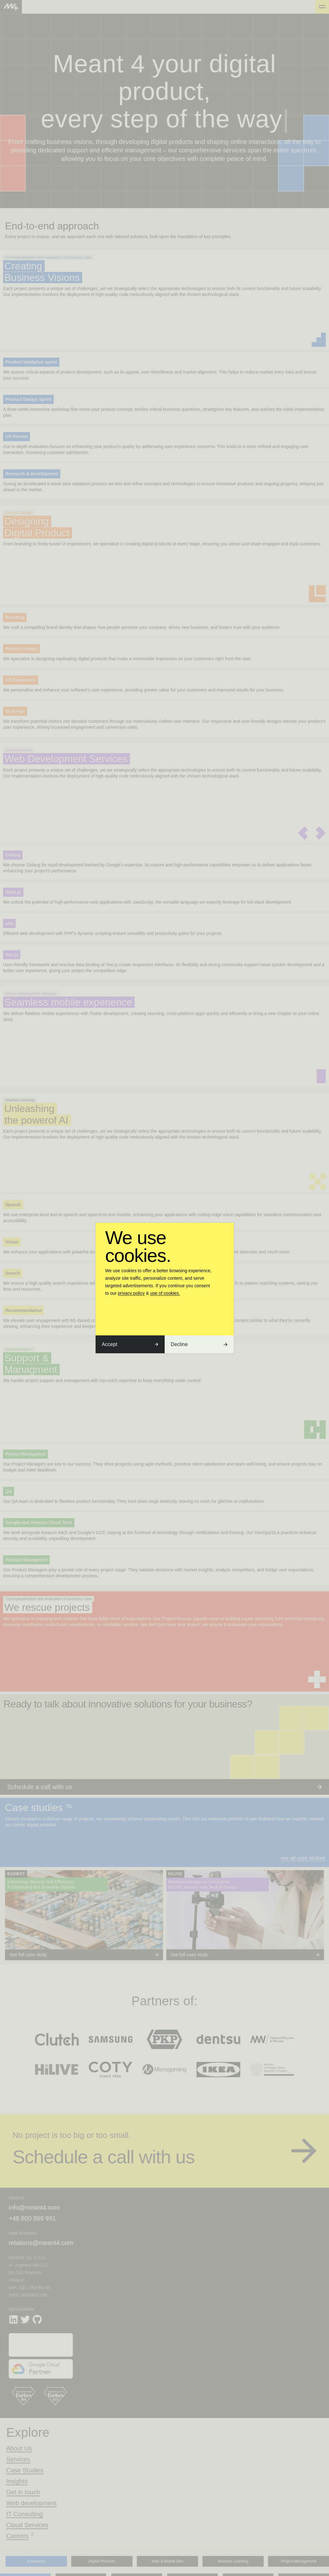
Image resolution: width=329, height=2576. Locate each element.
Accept (130, 1344)
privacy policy (131, 1293)
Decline (199, 1344)
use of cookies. (165, 1293)
